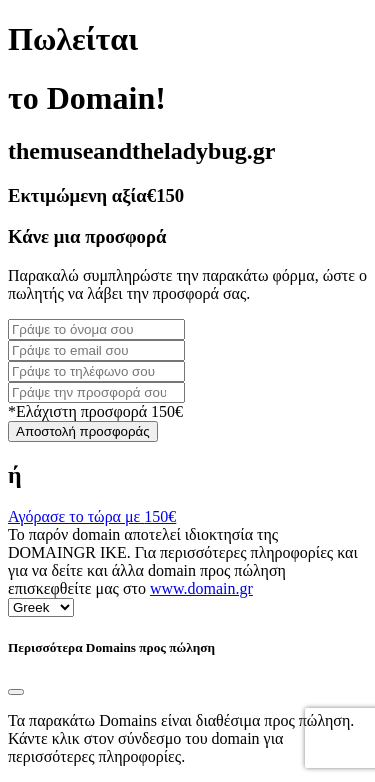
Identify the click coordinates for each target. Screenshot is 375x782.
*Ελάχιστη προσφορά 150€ (95, 411)
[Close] (16, 692)
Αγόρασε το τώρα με (92, 516)
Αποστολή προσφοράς (83, 431)
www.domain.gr (201, 588)
